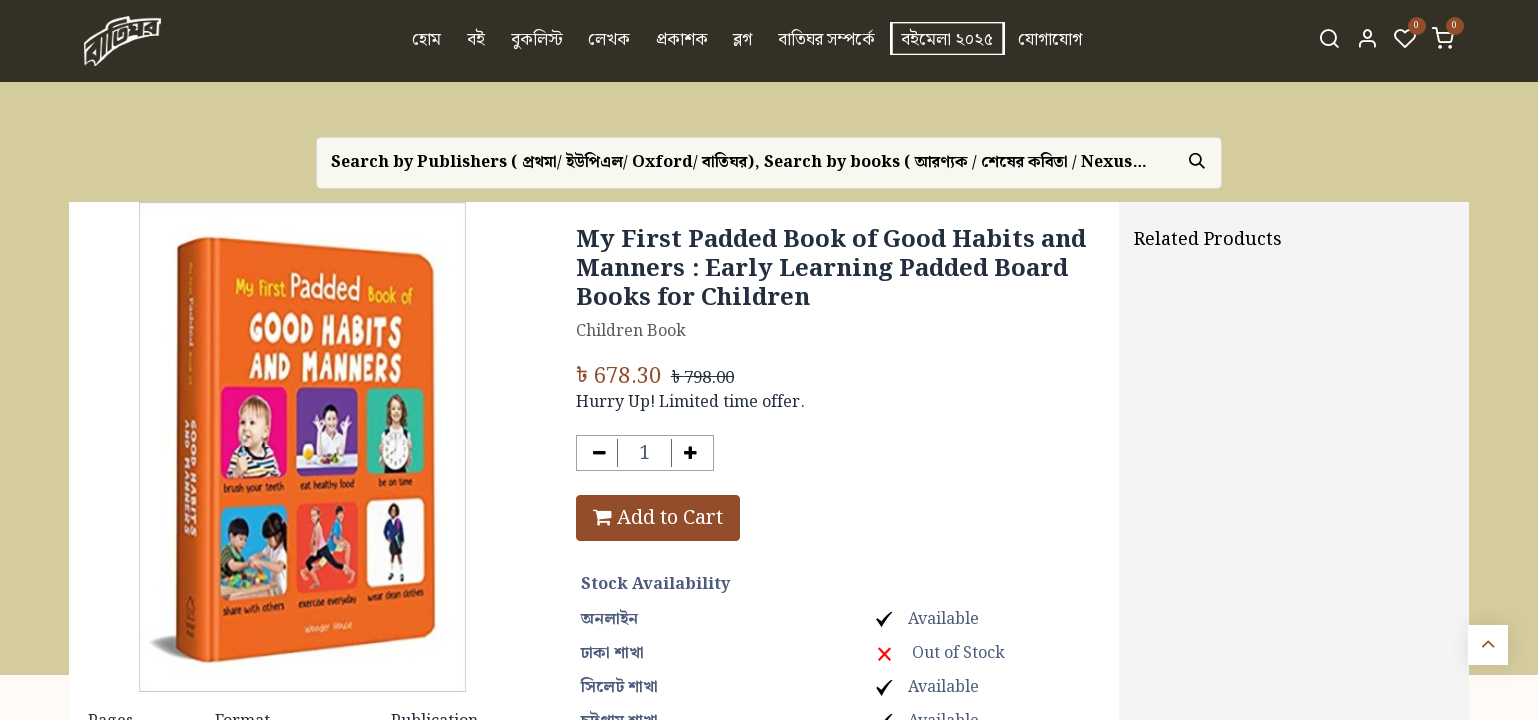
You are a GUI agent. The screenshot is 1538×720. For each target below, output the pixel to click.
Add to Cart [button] (658, 518)
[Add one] (690, 453)
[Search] (1329, 41)
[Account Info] (1367, 41)
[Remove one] (599, 453)
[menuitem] (427, 41)
